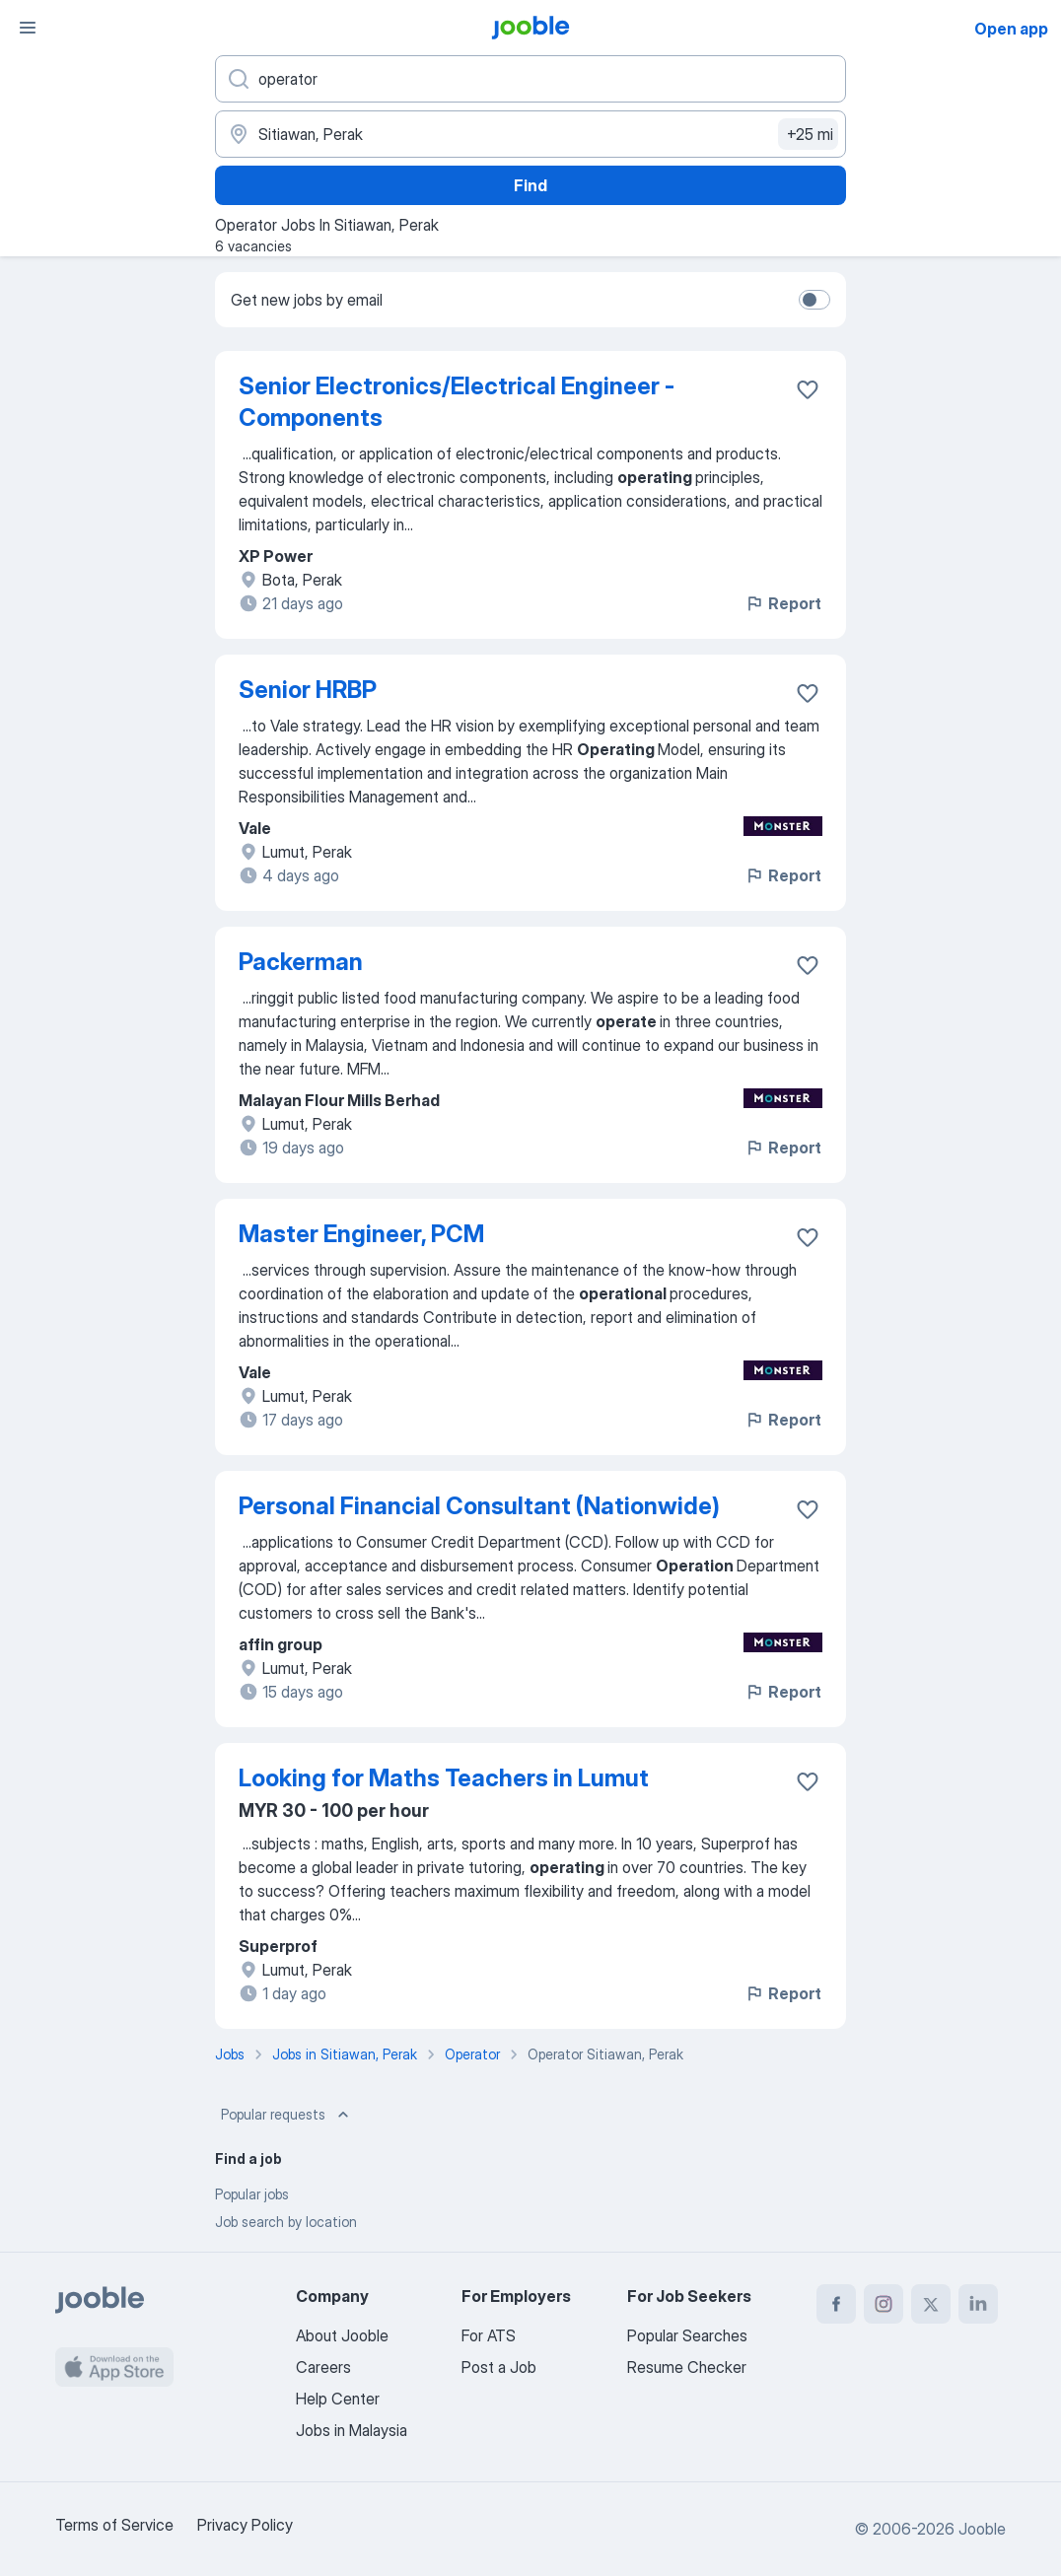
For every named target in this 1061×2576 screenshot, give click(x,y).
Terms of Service (114, 2525)
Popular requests (287, 2114)
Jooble (982, 2529)
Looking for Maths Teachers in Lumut (444, 1778)
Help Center (338, 2398)
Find (530, 185)
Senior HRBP (308, 689)
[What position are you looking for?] (530, 79)
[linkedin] (978, 2304)
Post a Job (498, 2367)
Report (782, 603)
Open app (1011, 28)
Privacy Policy (245, 2525)
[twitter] (931, 2304)
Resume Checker (686, 2367)
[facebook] (836, 2304)
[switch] (814, 300)
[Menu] (27, 27)
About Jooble (342, 2335)
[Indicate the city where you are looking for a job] (530, 134)
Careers (323, 2367)
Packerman (301, 961)
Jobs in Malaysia (351, 2430)
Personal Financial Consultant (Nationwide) (479, 1506)
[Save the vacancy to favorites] (807, 389)
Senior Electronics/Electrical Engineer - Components (456, 402)
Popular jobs (252, 2194)
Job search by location (286, 2221)
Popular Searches (687, 2335)
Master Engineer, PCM (361, 1233)
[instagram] (883, 2304)
